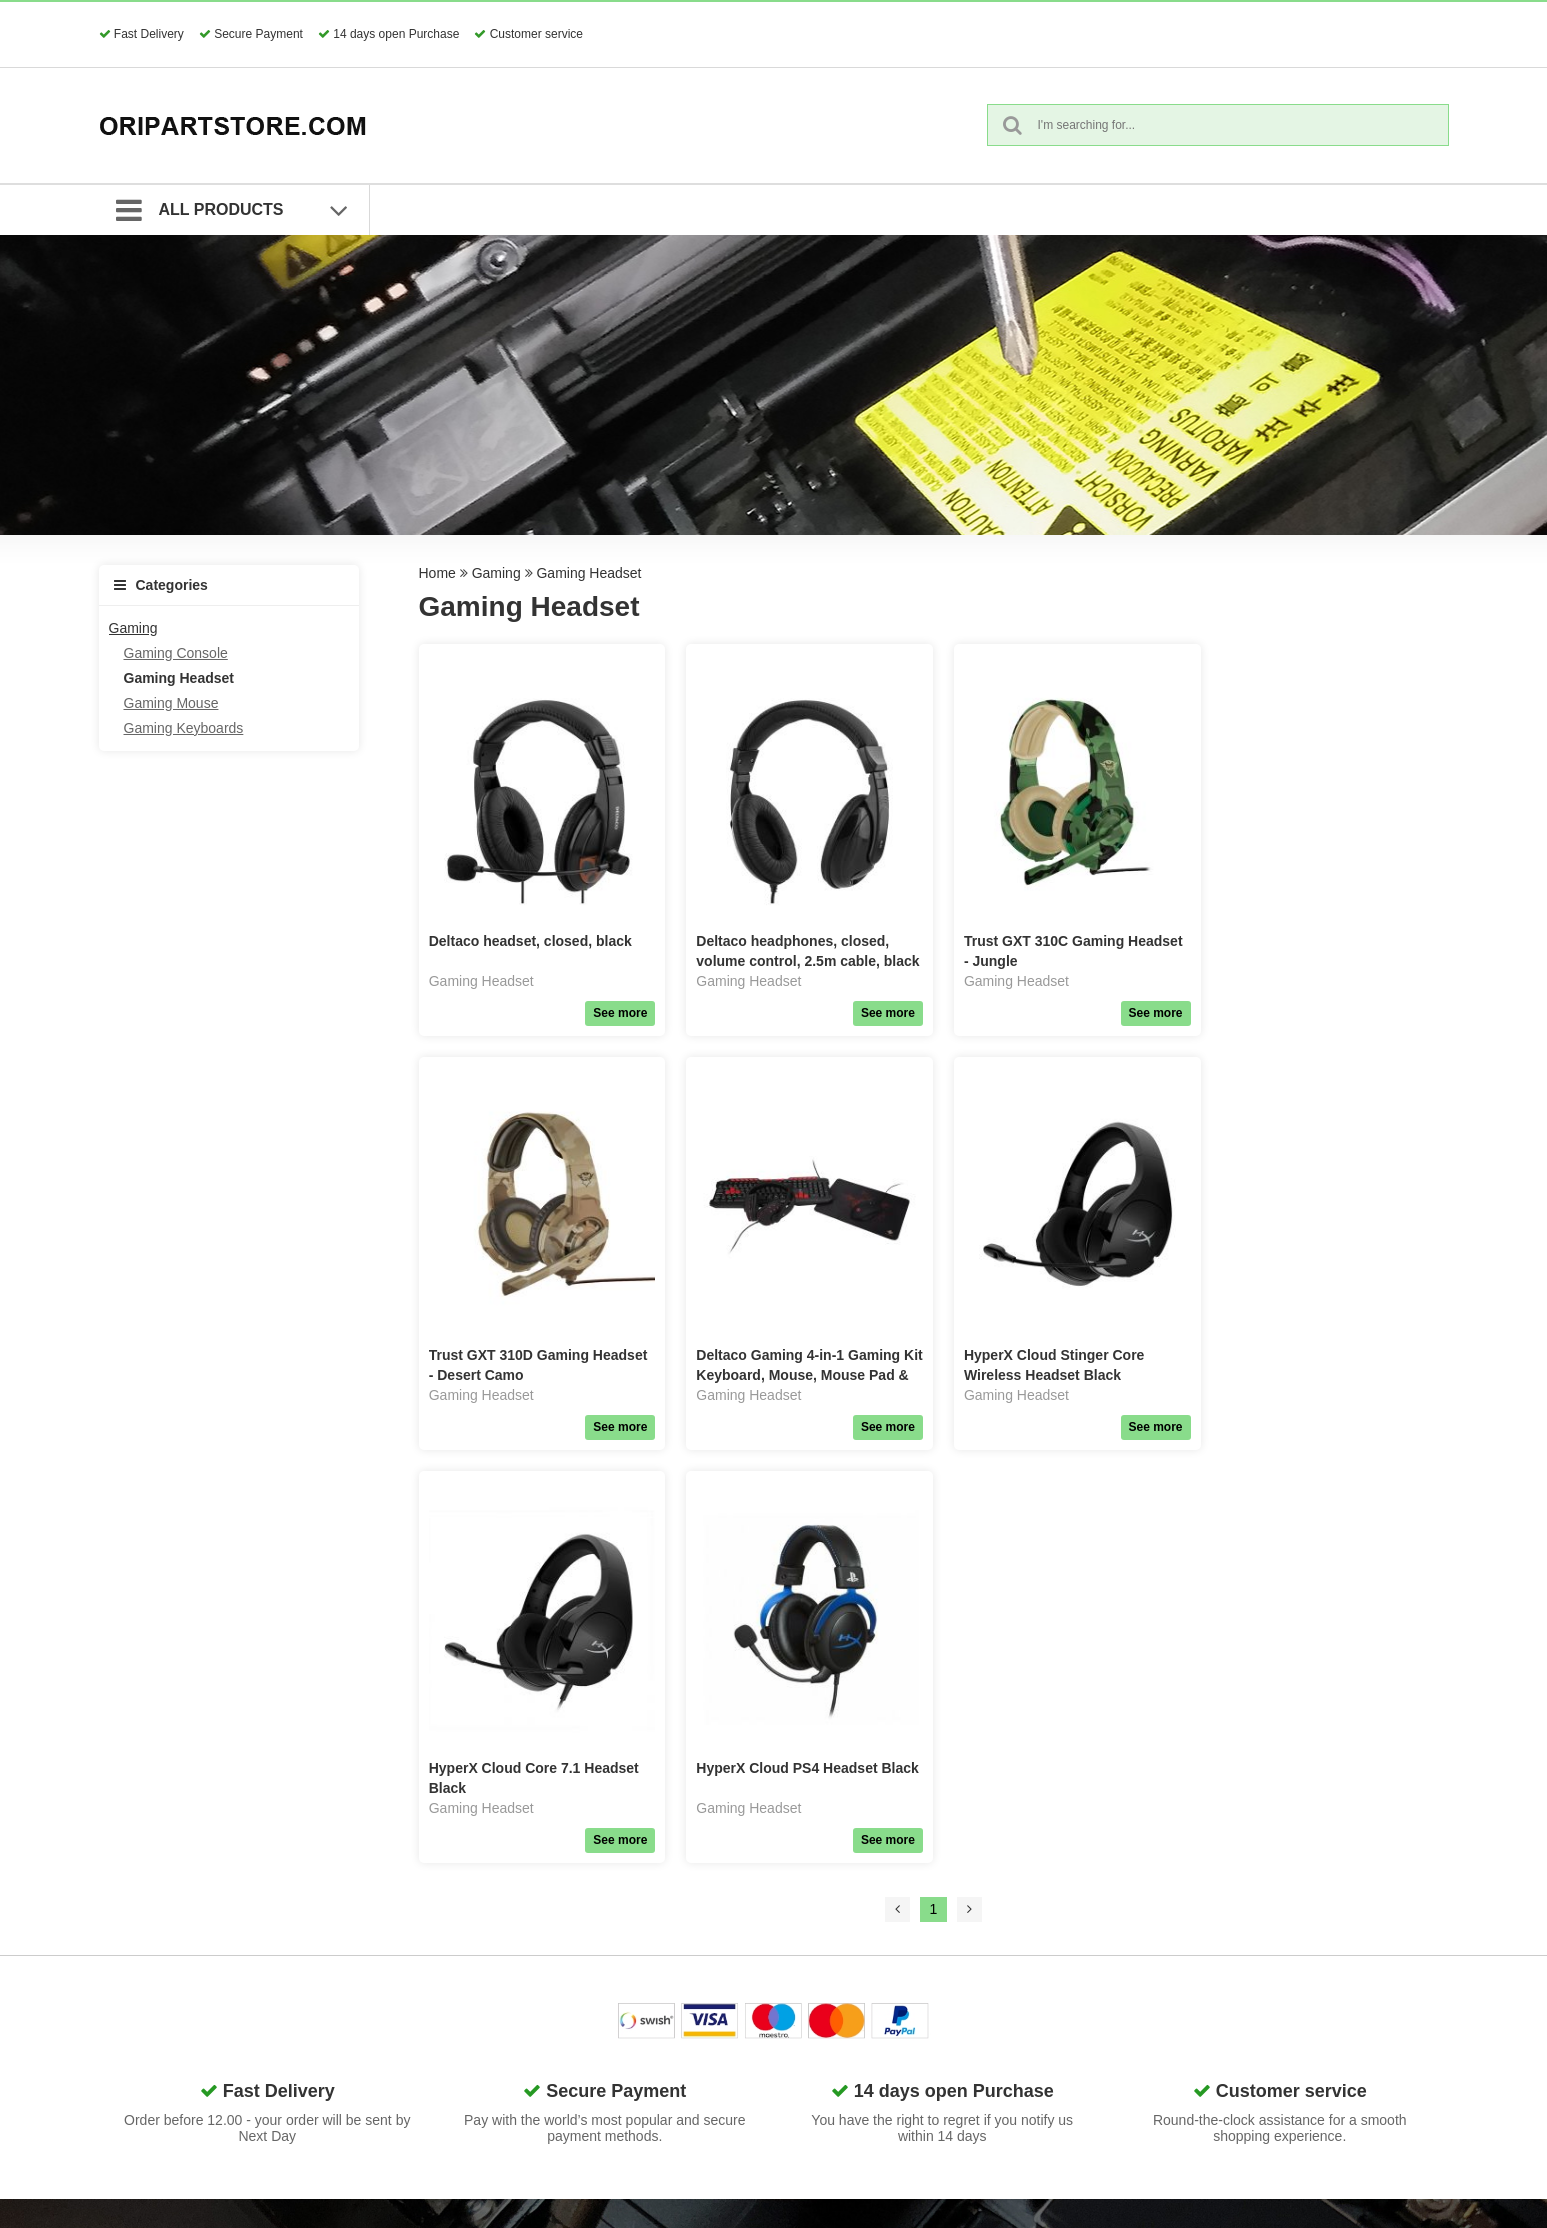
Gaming (133, 628)
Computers (573, 1970)
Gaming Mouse (171, 703)
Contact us (1012, 1895)
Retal (555, 2145)
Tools (555, 2120)
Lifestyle (564, 2095)
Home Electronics (594, 2045)
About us (1006, 1920)
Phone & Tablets (590, 1945)
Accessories (576, 1920)
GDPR (779, 1895)
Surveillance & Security (611, 2070)
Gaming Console (176, 653)
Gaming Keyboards (184, 728)
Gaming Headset (179, 678)
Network (564, 1995)
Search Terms (802, 1945)
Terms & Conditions (819, 1920)
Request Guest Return (828, 1995)
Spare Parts (576, 1895)
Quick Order (796, 1970)
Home (437, 573)
